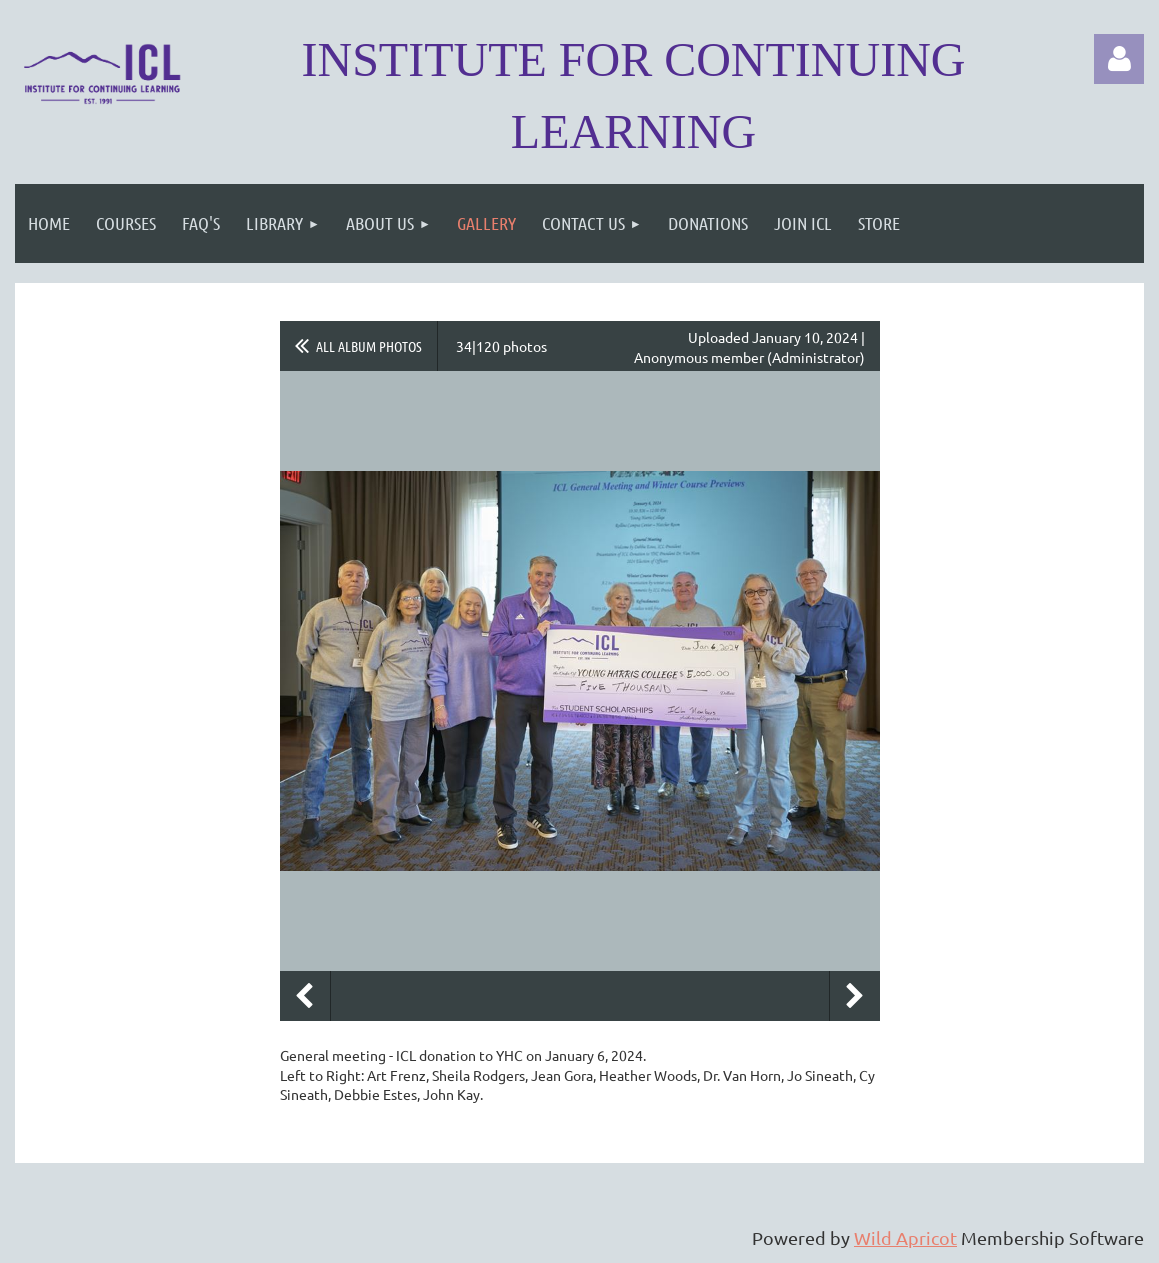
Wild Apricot (905, 1237)
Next (855, 996)
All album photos (369, 346)
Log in (1119, 59)
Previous (305, 996)
